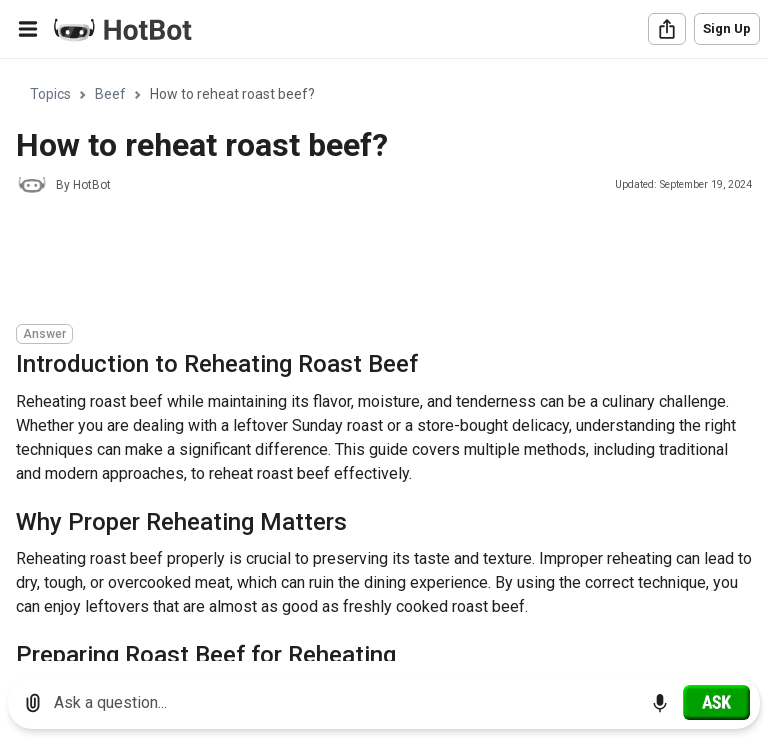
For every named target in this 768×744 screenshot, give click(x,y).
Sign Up (727, 28)
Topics (50, 94)
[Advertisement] (380, 262)
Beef (110, 94)
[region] (384, 360)
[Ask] (716, 702)
